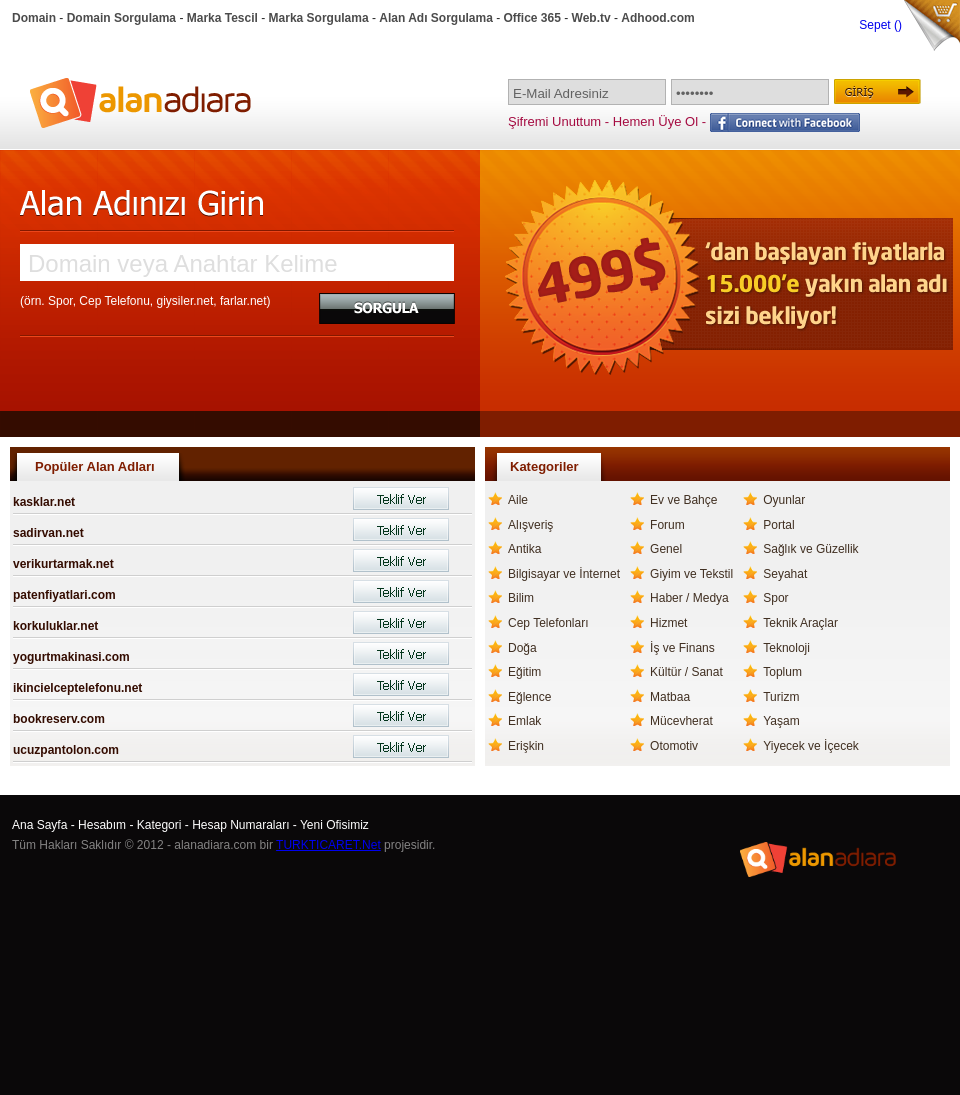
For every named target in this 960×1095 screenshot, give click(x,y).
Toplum (782, 672)
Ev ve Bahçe (683, 500)
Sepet (876, 25)
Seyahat (785, 574)
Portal (778, 525)
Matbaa (670, 697)
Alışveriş (530, 525)
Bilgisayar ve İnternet (564, 574)
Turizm (781, 697)
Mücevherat (681, 721)
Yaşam (781, 721)
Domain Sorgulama (121, 18)
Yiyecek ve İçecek (811, 746)
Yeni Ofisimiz (334, 825)
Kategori (159, 825)
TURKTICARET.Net (328, 845)
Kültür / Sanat (686, 672)
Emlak (524, 721)
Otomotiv (674, 746)
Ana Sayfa (39, 825)
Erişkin (526, 746)
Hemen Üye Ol (655, 121)
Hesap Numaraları (240, 825)
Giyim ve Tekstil (691, 574)
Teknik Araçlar (800, 623)
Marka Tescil (222, 18)
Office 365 (532, 18)
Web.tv (591, 18)
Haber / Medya (689, 598)
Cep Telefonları (548, 623)
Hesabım (102, 825)
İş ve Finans (682, 648)
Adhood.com (657, 18)
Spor (775, 598)
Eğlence (529, 697)
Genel (666, 549)
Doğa (522, 648)
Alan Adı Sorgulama (436, 18)
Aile (518, 500)
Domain (34, 18)
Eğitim (524, 672)
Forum (667, 525)
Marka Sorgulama (319, 18)
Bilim (521, 598)
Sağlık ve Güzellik (810, 549)
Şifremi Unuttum (554, 121)
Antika (524, 549)
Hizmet (668, 623)
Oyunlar (784, 500)
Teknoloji (786, 648)
